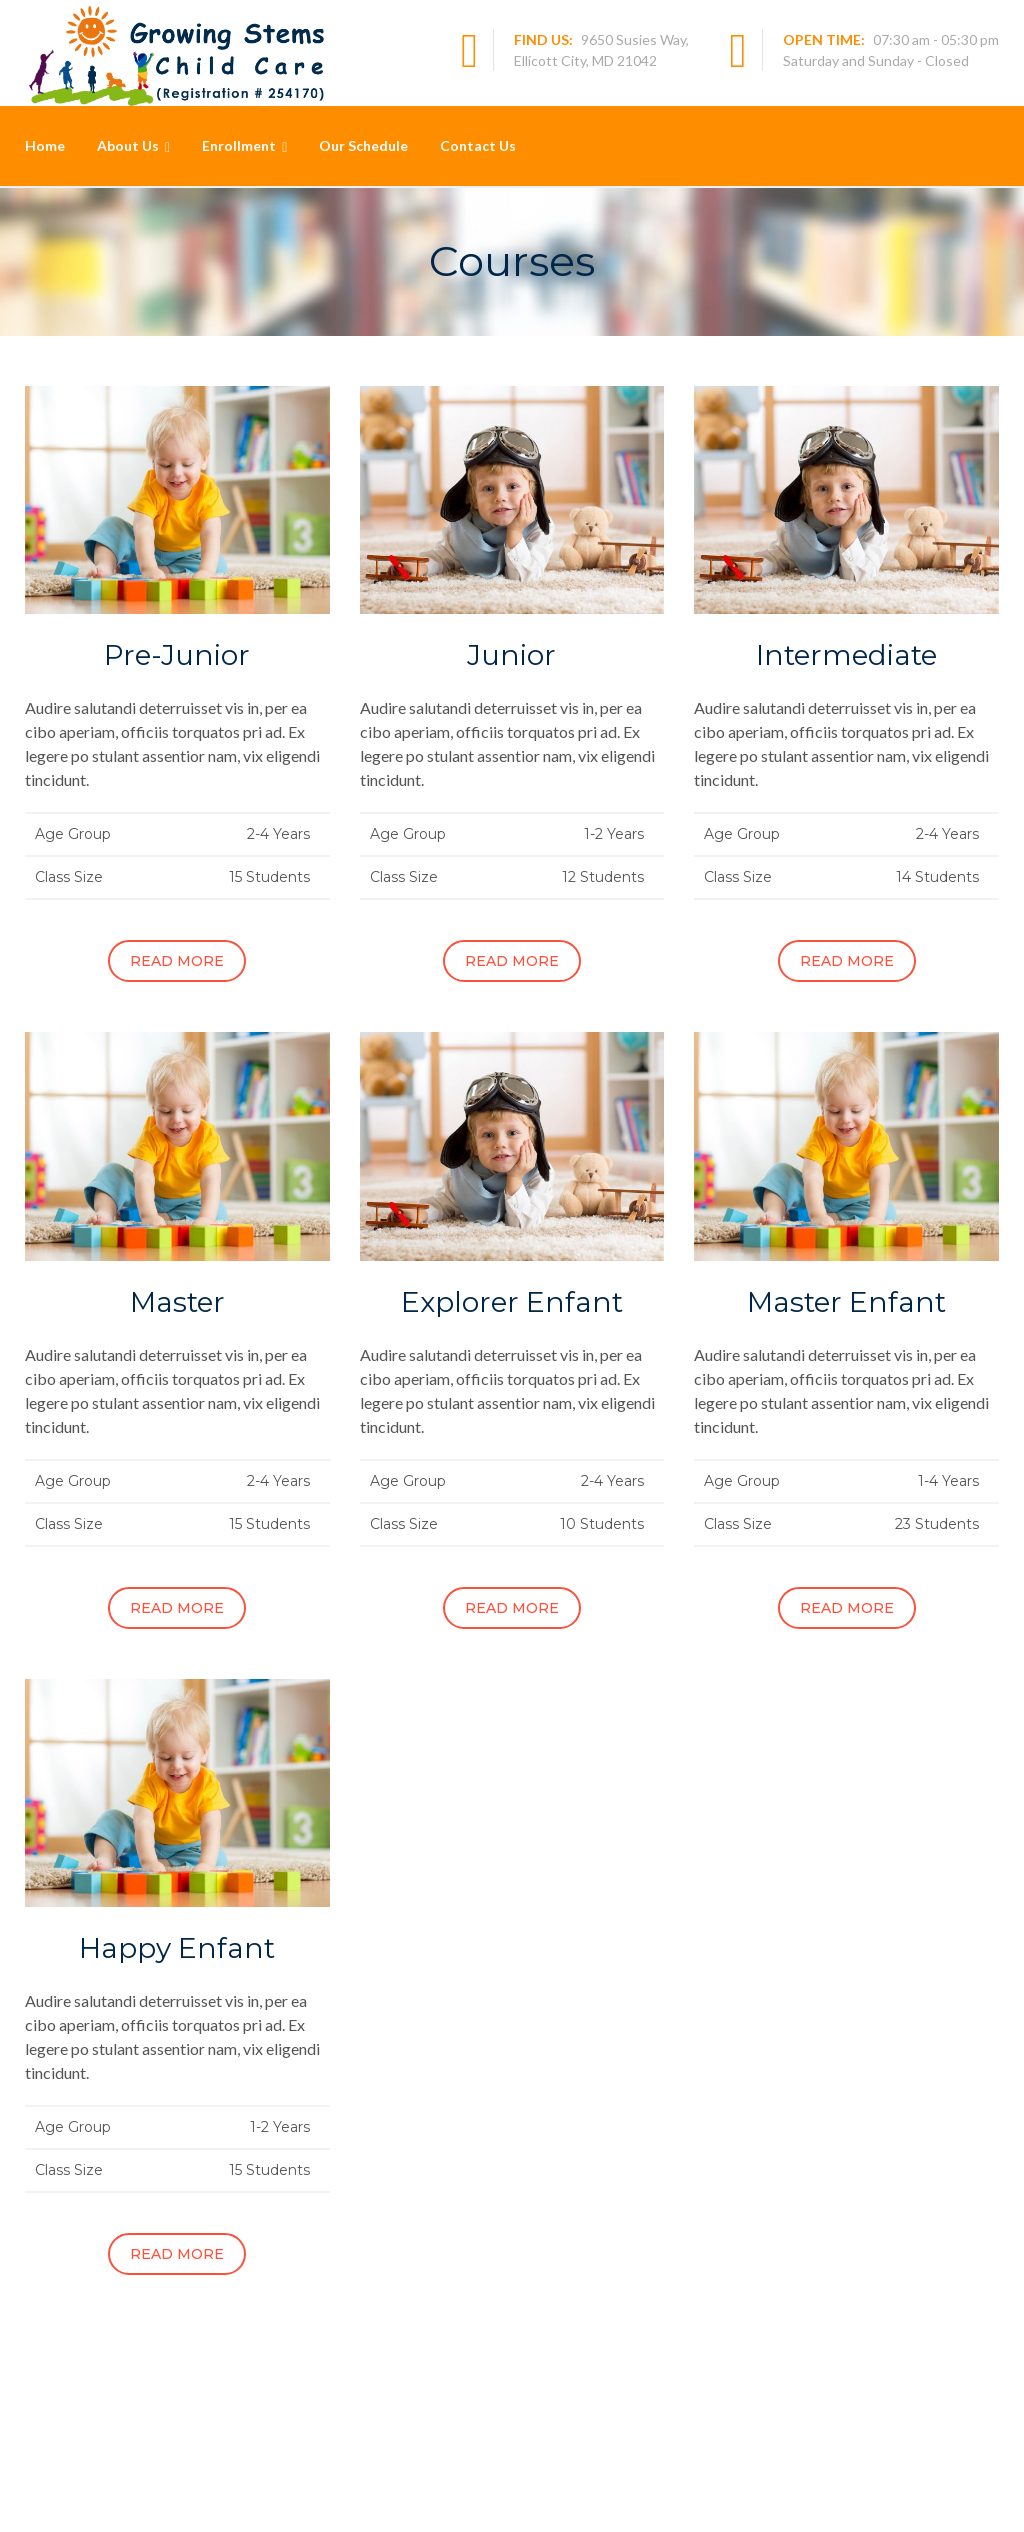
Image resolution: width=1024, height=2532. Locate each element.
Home (45, 145)
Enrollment (239, 145)
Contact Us (478, 145)
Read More (177, 961)
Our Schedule (363, 145)
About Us (128, 145)
